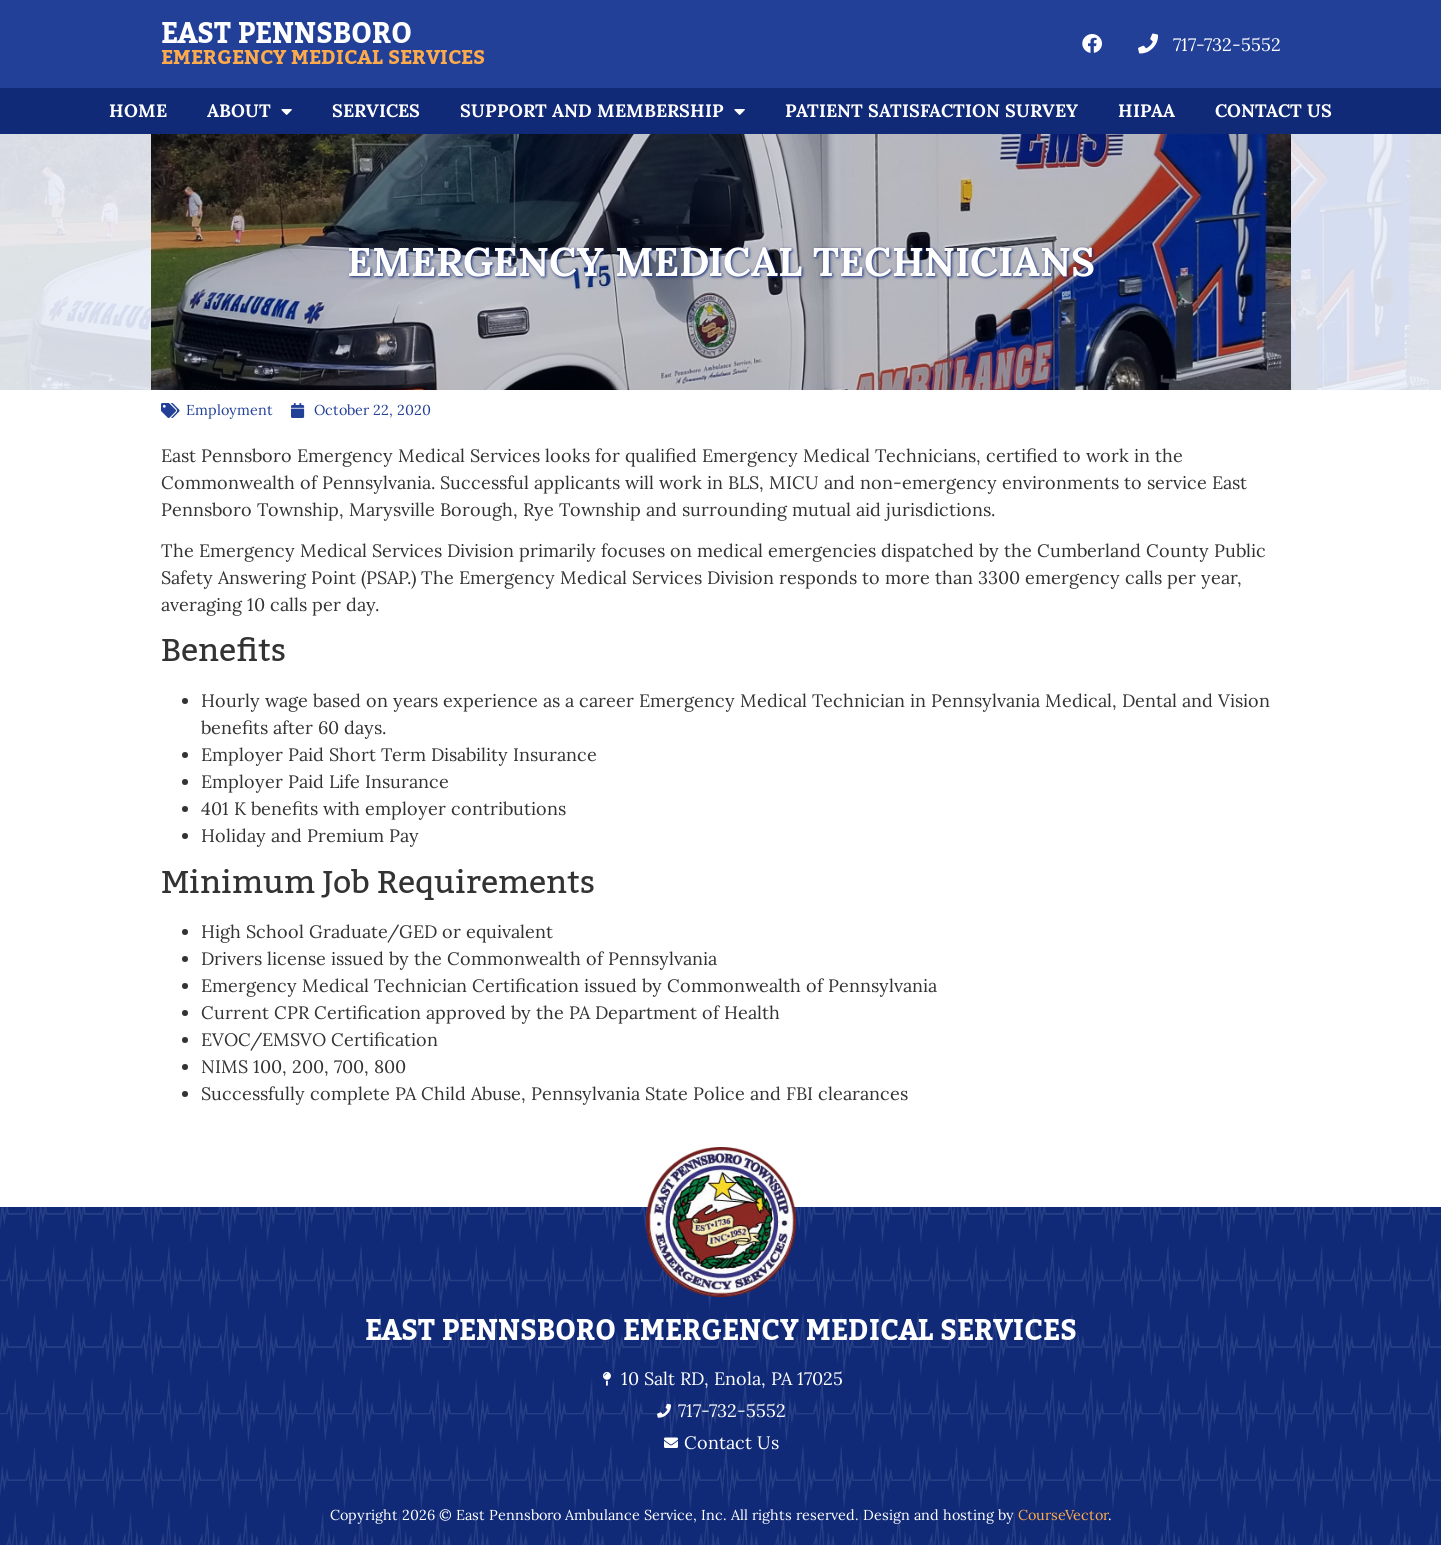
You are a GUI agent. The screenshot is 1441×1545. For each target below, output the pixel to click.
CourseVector (1063, 1515)
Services (376, 110)
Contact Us (1273, 110)
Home (138, 110)
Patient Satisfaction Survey (931, 110)
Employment (229, 410)
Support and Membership (602, 111)
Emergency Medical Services (323, 58)
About (249, 111)
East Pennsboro (286, 34)
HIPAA (1146, 110)
